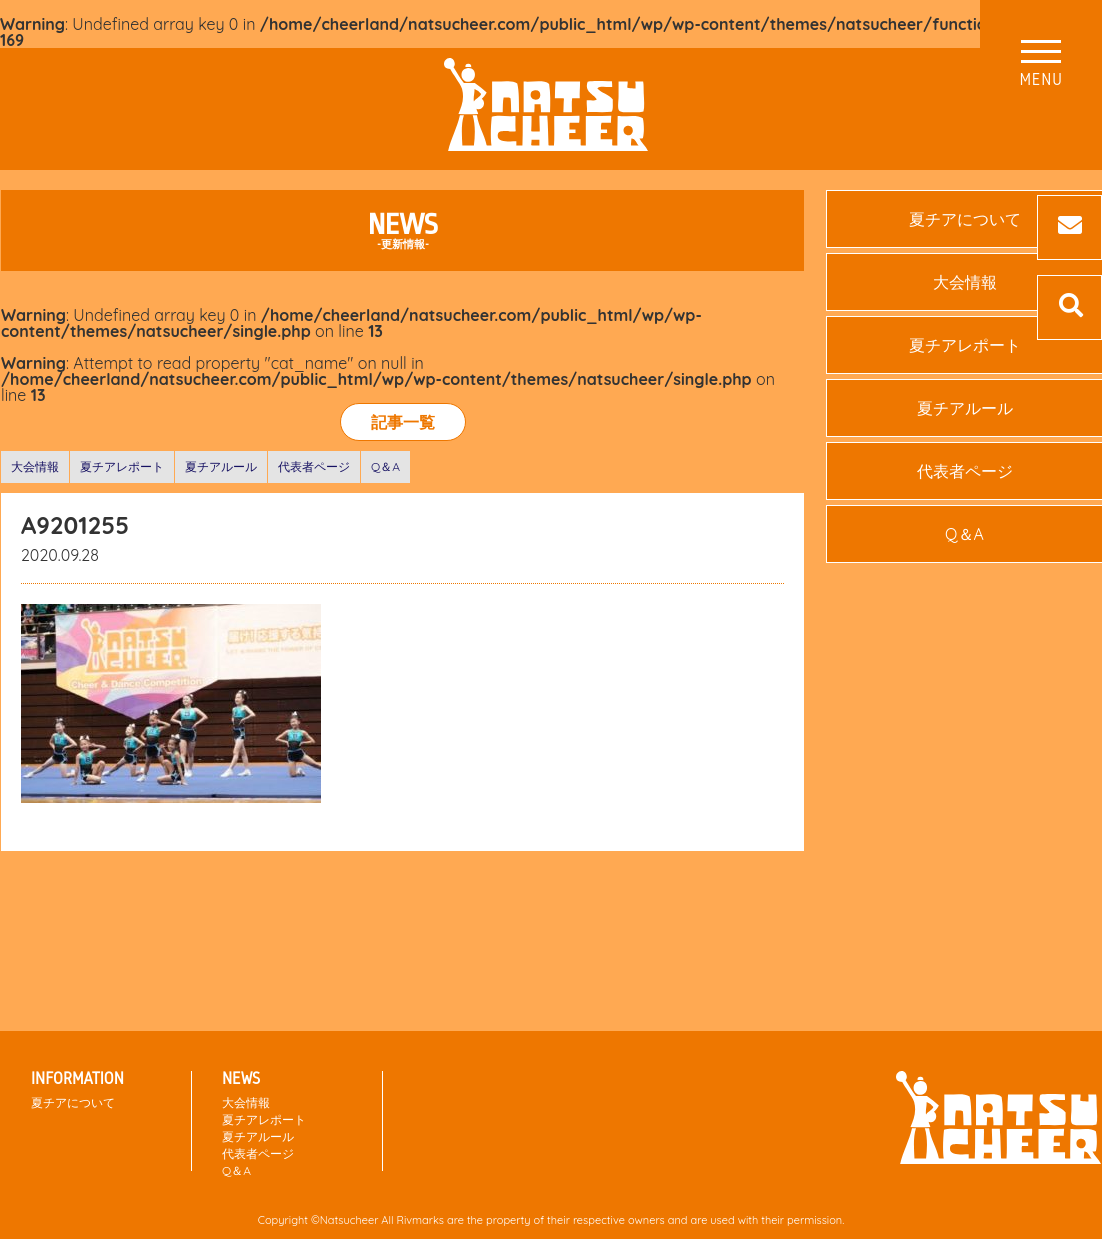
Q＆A (385, 466)
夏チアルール (221, 466)
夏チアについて (73, 1102)
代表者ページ (314, 466)
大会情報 (35, 466)
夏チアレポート (122, 466)
